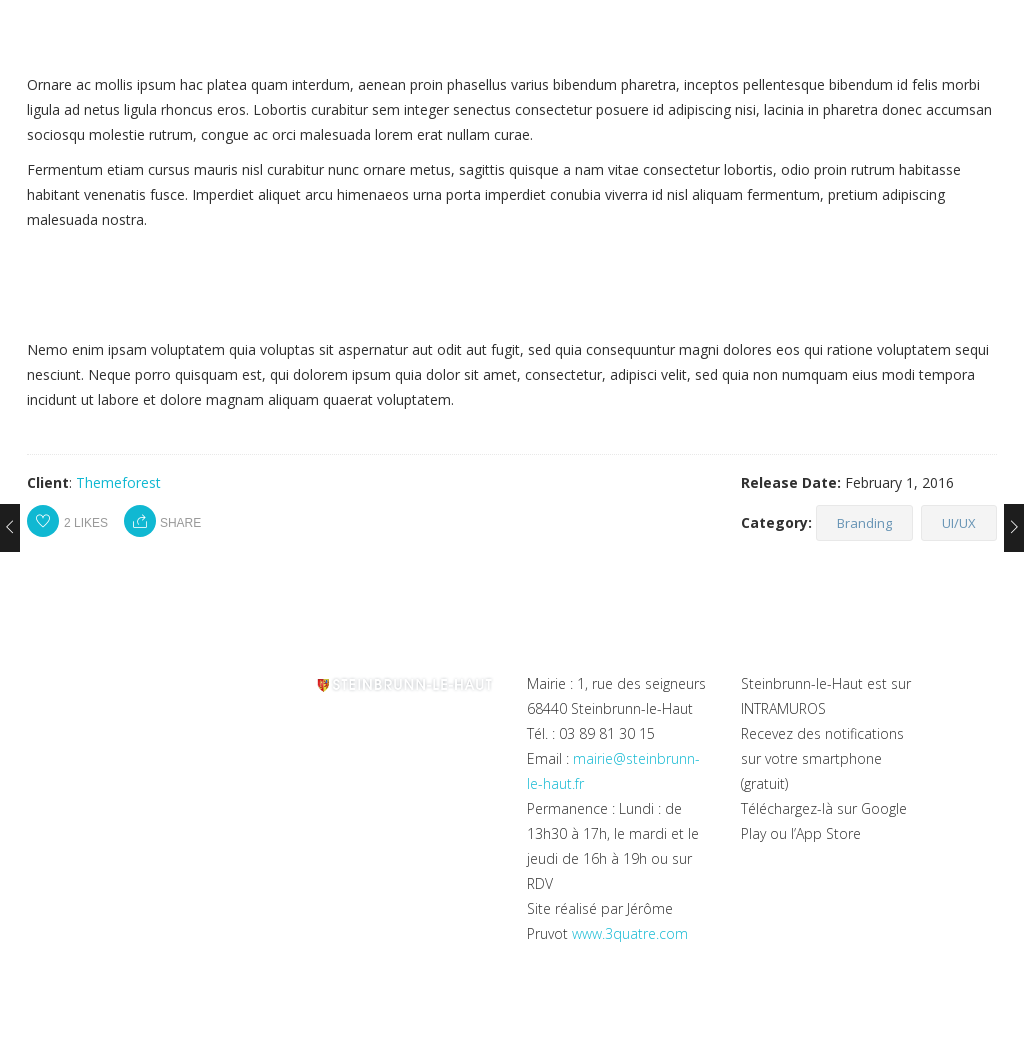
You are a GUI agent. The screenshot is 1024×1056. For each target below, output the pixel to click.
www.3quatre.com (630, 933)
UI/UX (959, 523)
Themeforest (118, 482)
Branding (864, 523)
